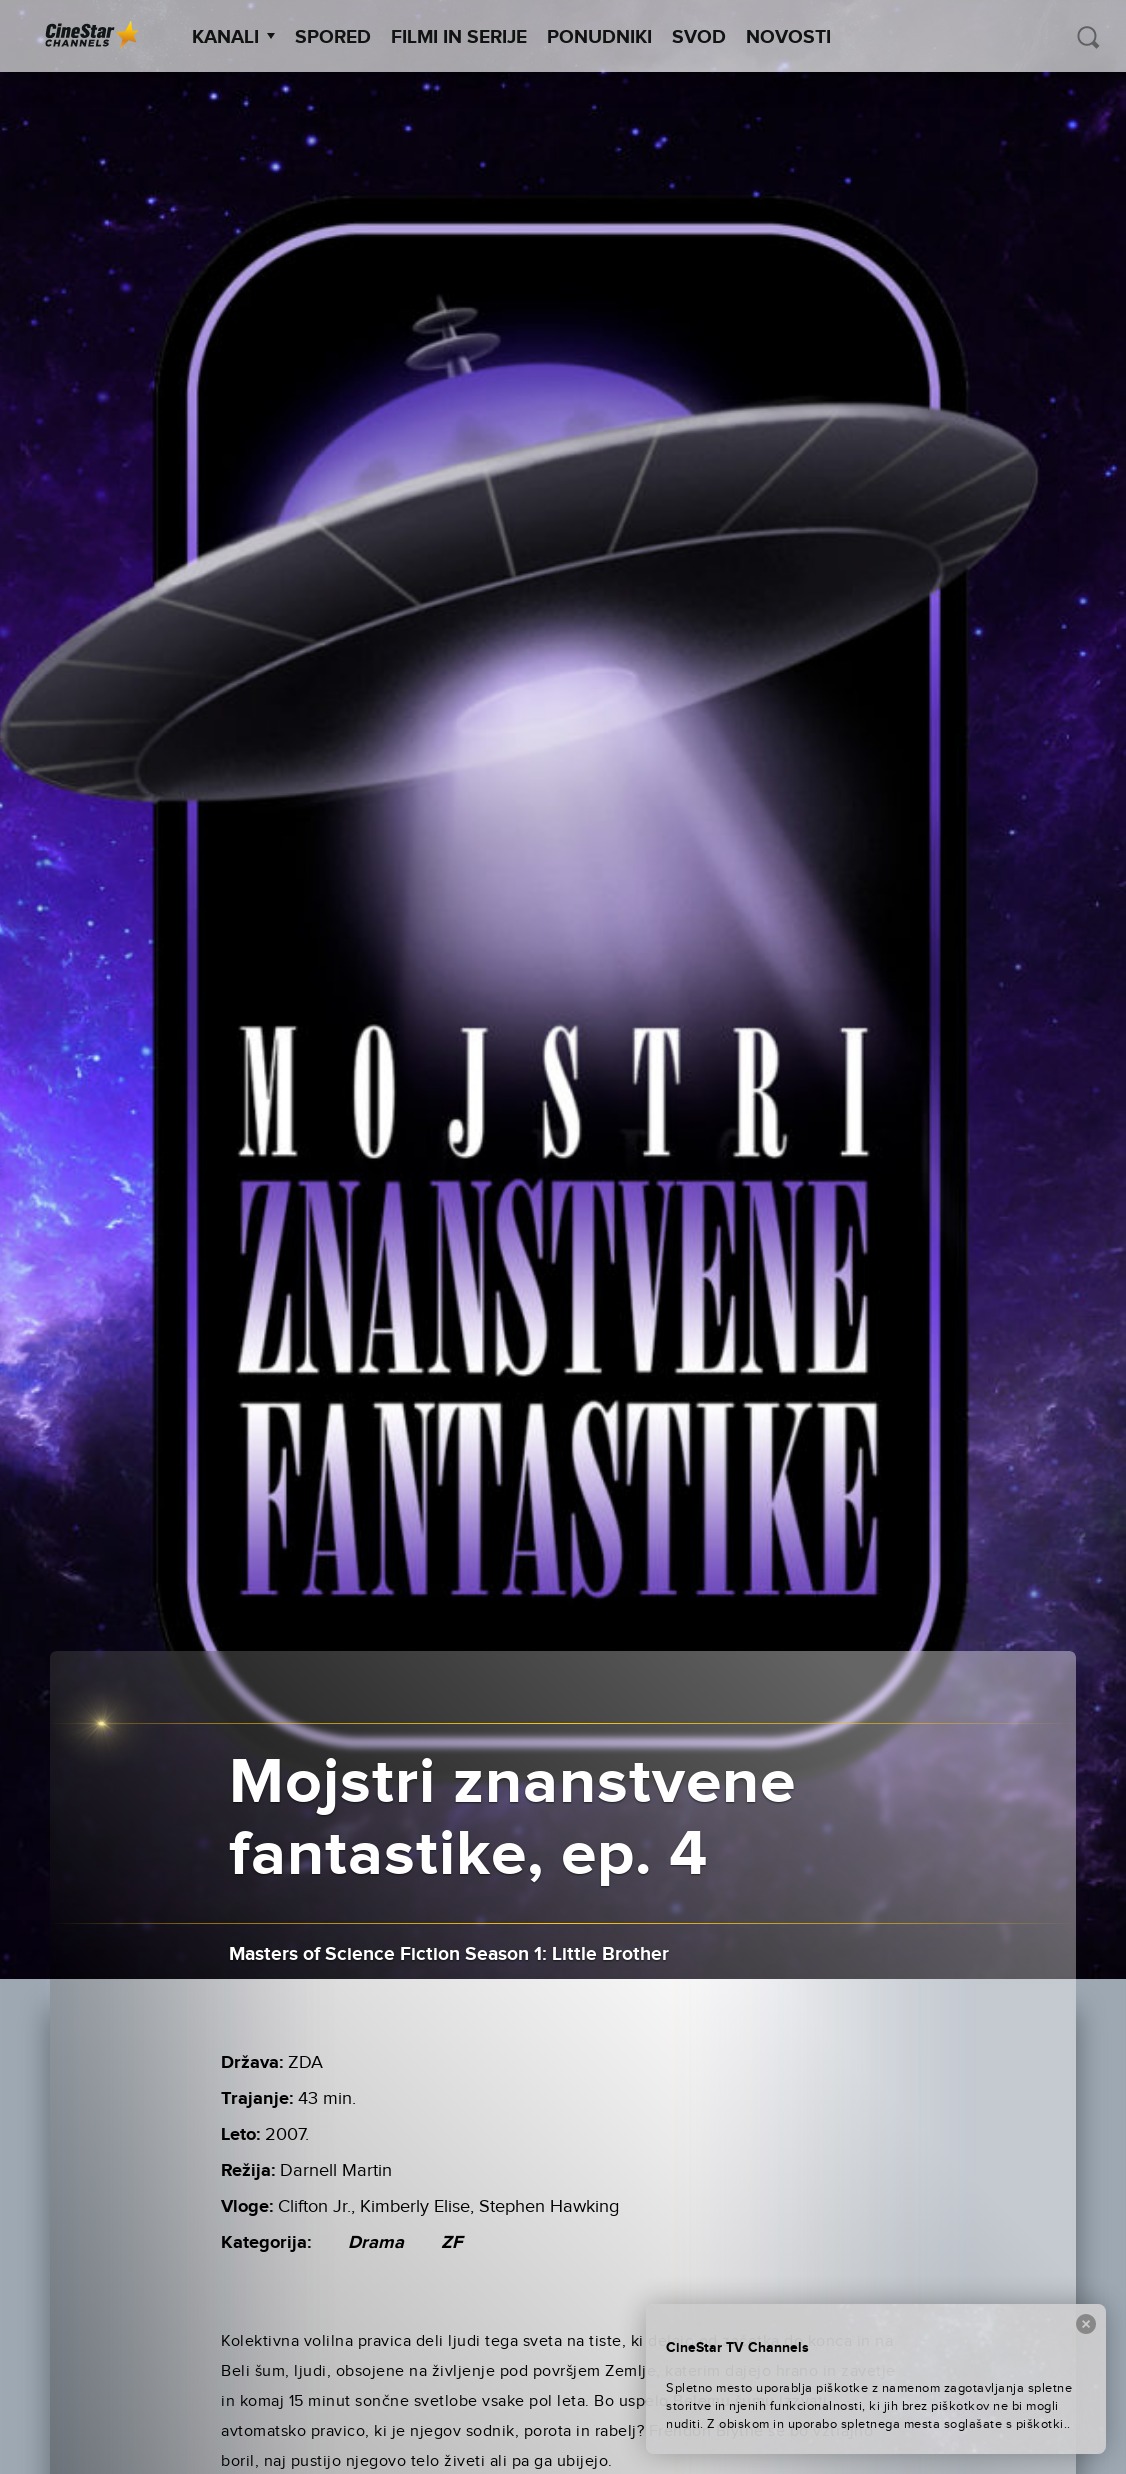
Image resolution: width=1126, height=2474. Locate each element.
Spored (333, 37)
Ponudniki (599, 37)
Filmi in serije (459, 37)
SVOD (699, 37)
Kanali (233, 37)
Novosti (788, 37)
